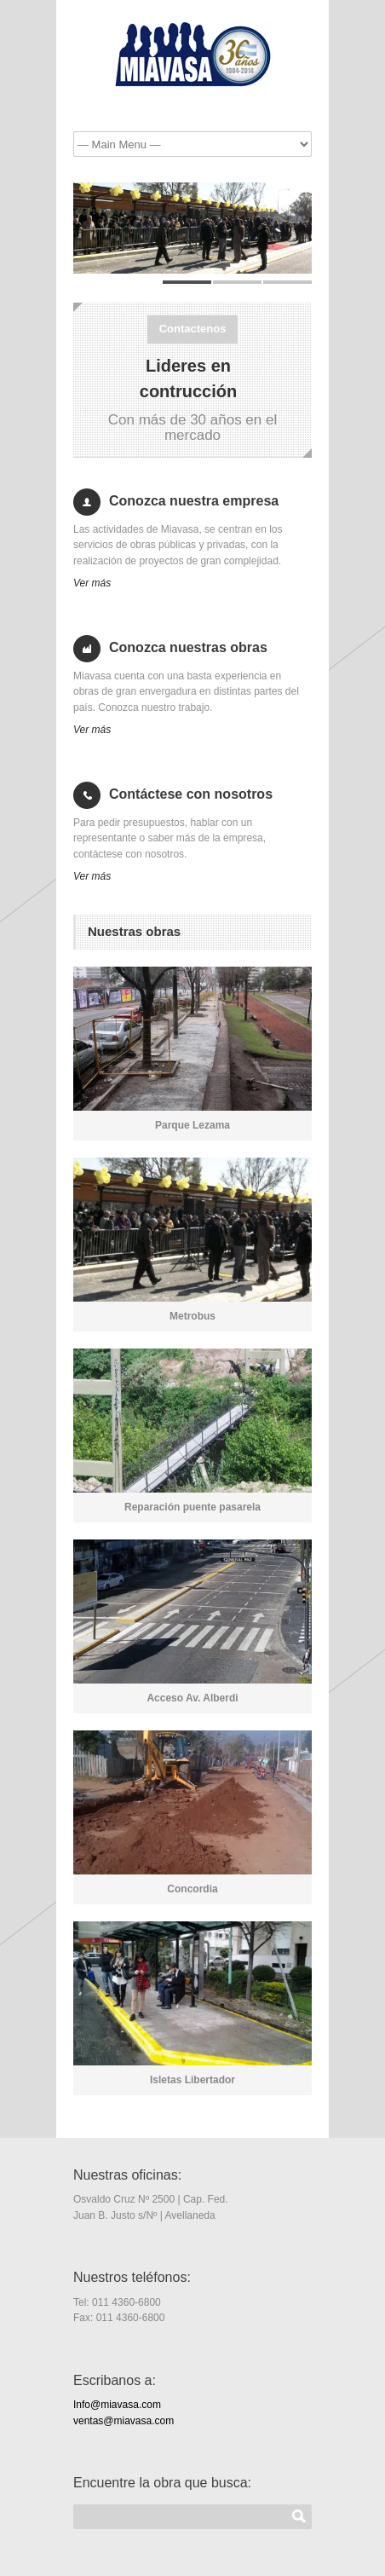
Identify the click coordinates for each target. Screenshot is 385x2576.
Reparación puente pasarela (192, 1507)
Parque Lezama (192, 1125)
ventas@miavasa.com (123, 2421)
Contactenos (193, 328)
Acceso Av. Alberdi (192, 1698)
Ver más (92, 583)
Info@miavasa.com (117, 2405)
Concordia (192, 1889)
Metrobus (192, 1316)
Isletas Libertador (192, 2080)
